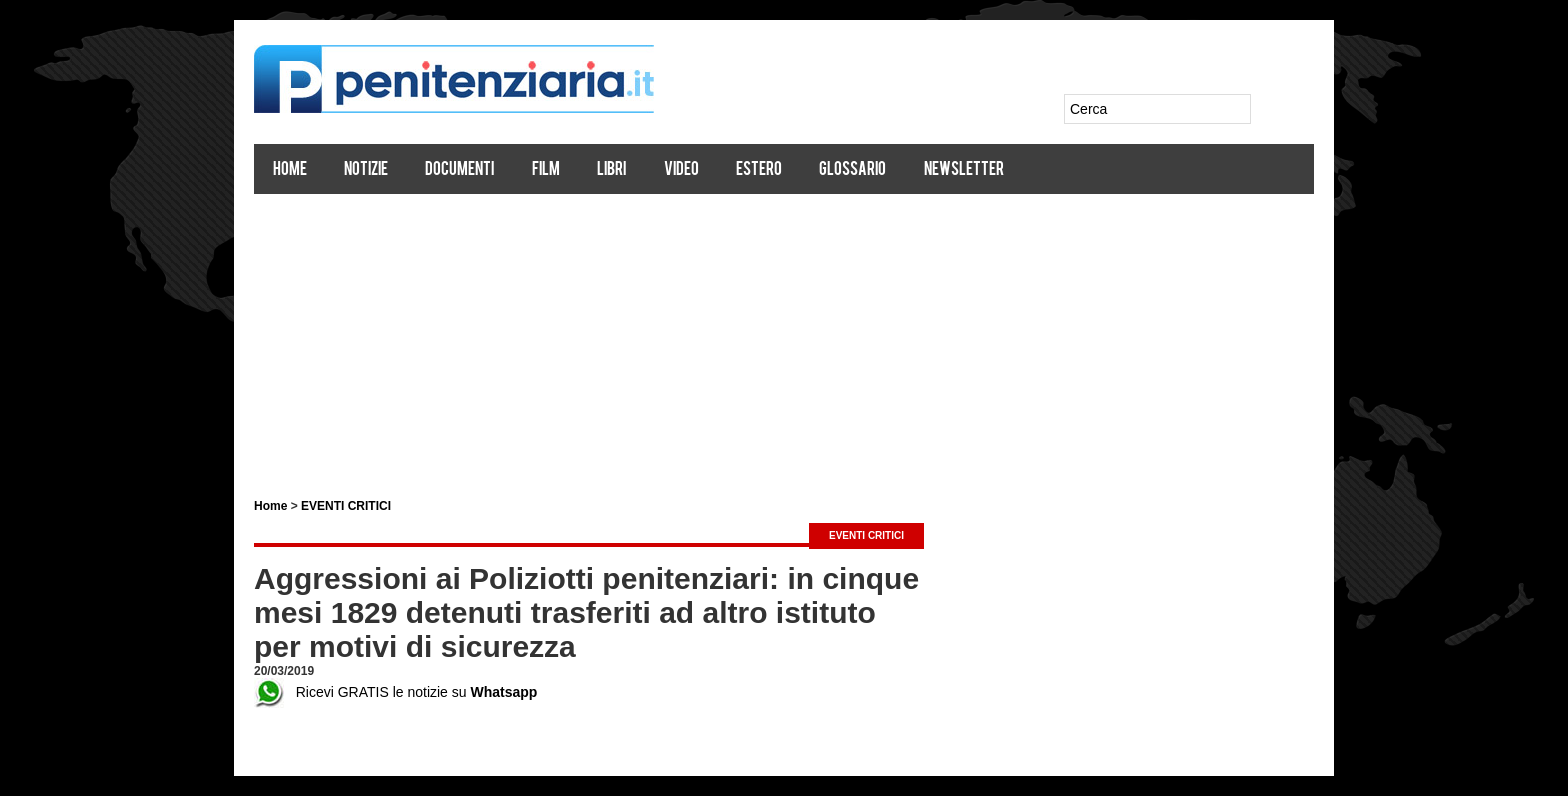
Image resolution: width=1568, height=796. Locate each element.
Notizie (366, 170)
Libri (611, 170)
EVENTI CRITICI (346, 506)
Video (681, 170)
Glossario (852, 170)
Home (290, 170)
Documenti (459, 170)
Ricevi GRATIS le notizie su (395, 692)
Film (546, 170)
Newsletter (964, 170)
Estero (759, 170)
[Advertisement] (784, 338)
